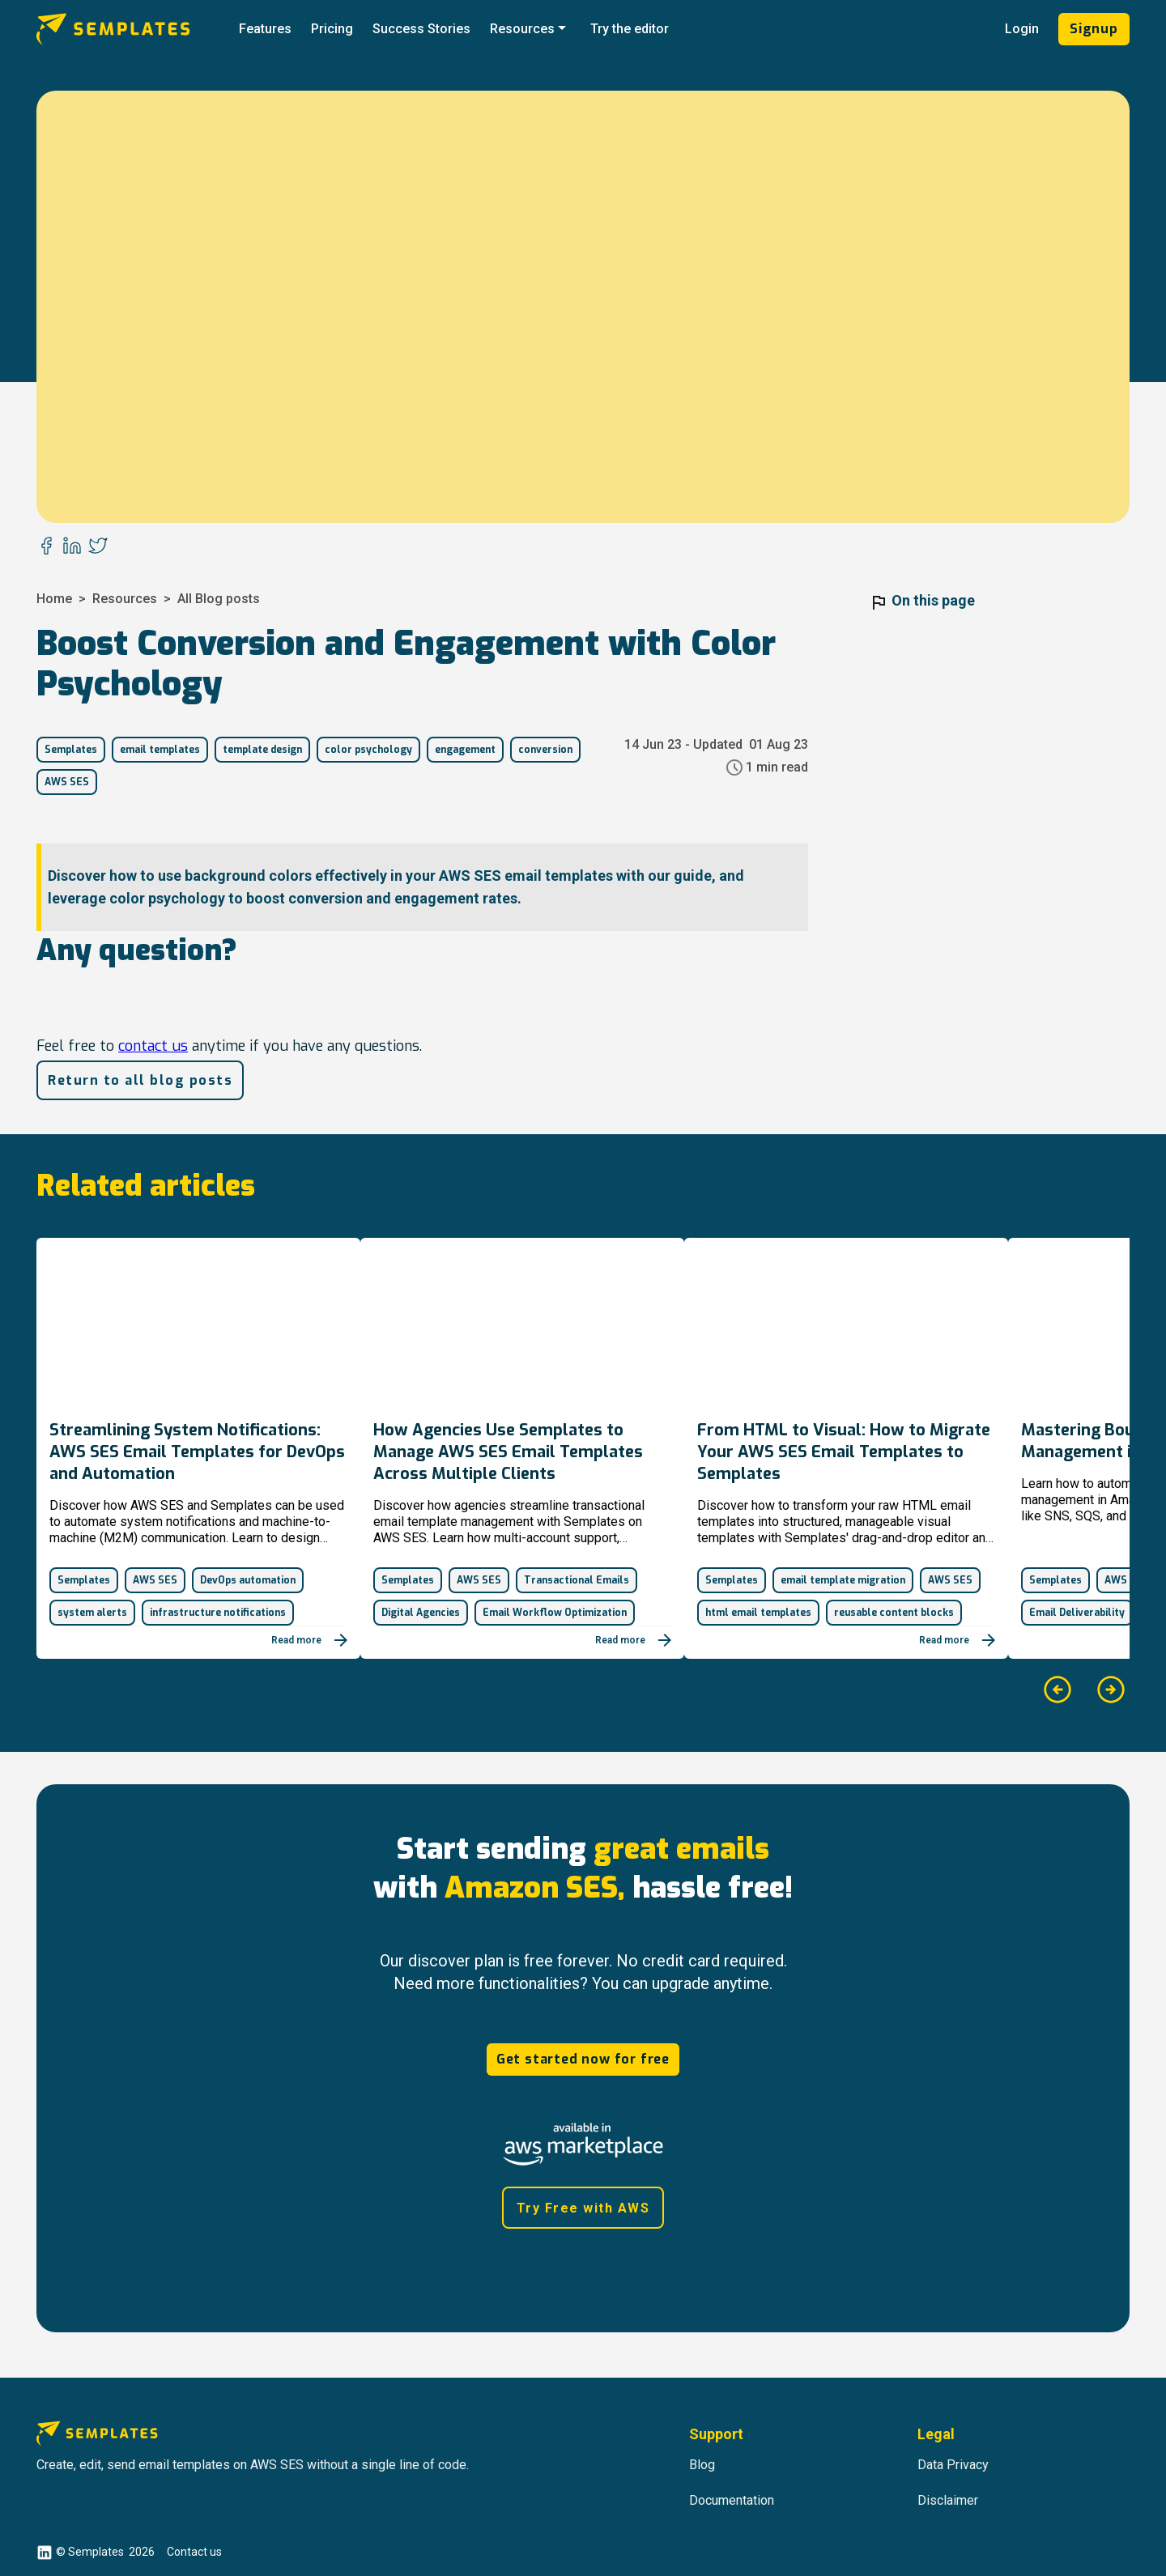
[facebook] (46, 547)
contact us (153, 1046)
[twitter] (98, 547)
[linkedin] (72, 547)
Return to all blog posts (140, 1080)
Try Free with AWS (583, 2208)
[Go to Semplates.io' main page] (132, 29)
